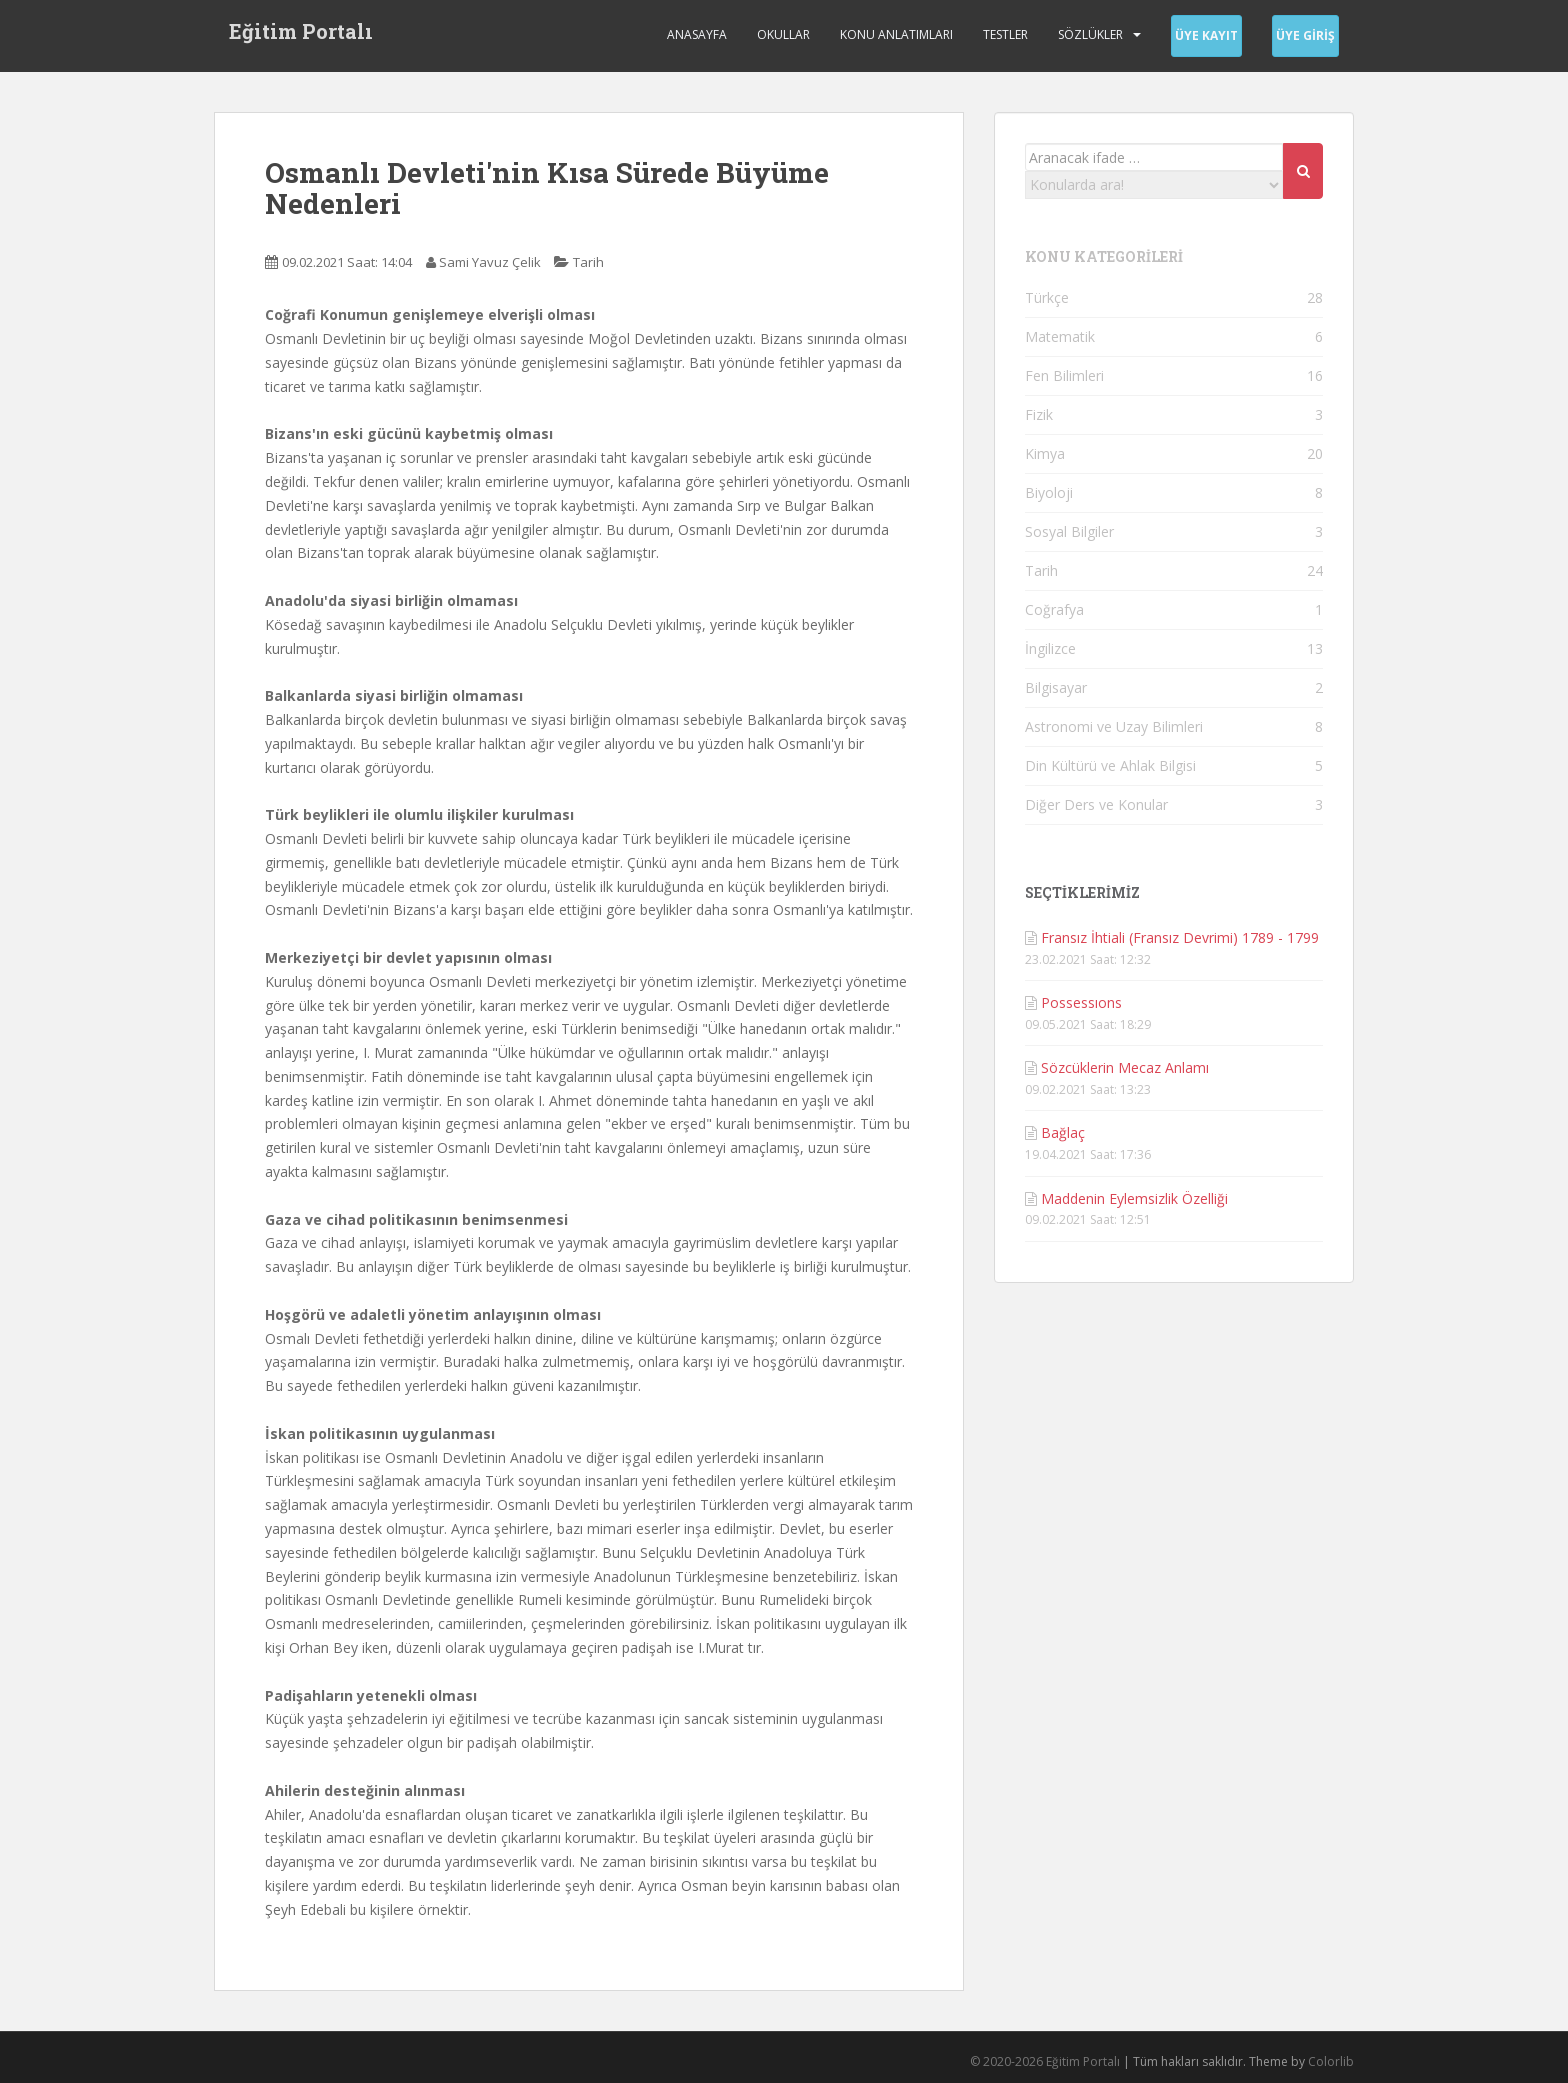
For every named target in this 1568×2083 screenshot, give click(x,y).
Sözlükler (1090, 34)
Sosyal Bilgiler (1069, 531)
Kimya (1045, 453)
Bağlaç (1063, 1132)
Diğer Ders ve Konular (1096, 804)
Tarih (588, 262)
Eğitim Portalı (301, 35)
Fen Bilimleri (1064, 375)
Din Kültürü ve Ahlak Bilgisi (1110, 765)
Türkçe (1047, 297)
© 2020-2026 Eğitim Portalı (1045, 2061)
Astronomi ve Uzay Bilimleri (1114, 726)
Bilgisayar (1056, 687)
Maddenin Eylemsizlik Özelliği (1134, 1198)
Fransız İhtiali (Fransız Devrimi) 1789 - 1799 (1180, 937)
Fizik (1039, 414)
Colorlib (1331, 2061)
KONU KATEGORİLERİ (1104, 256)
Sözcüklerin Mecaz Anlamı (1125, 1067)
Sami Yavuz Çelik (490, 262)
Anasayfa (697, 34)
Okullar (783, 34)
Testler (1005, 34)
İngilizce (1050, 648)
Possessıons (1081, 1002)
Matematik (1060, 336)
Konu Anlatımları (896, 34)
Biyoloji (1049, 492)
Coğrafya (1054, 609)
